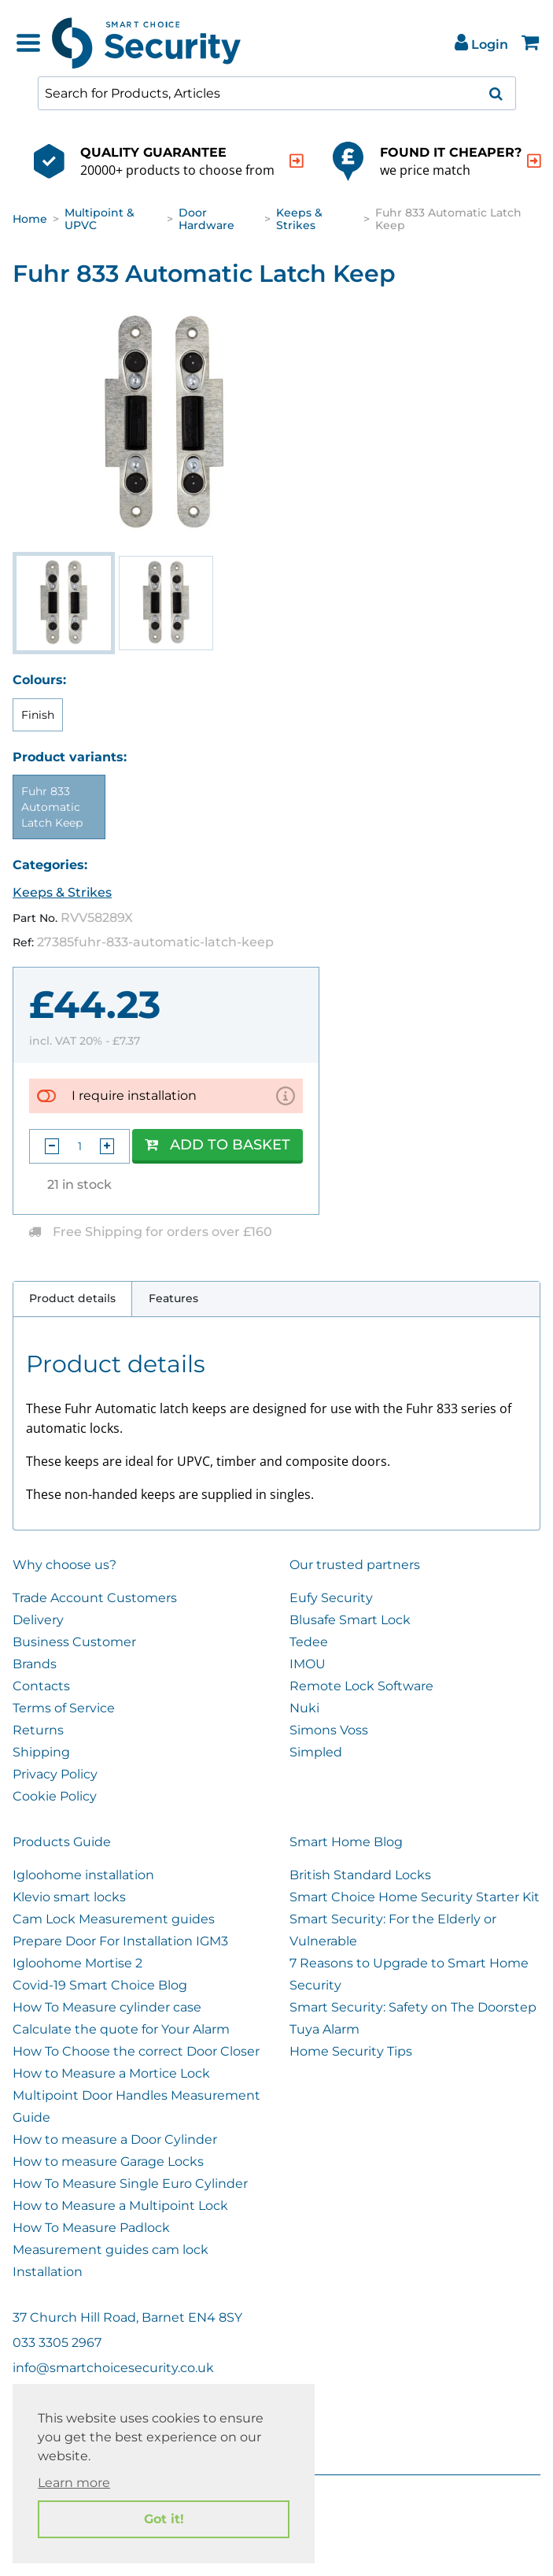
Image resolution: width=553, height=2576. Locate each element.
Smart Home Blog (346, 1841)
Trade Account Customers (95, 1597)
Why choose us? (64, 1564)
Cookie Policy (55, 1796)
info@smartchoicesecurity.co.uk (113, 2367)
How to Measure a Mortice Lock (111, 2073)
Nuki (304, 1708)
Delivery (38, 1619)
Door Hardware (206, 218)
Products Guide (62, 1841)
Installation (48, 2271)
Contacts (41, 1685)
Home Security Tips (350, 2051)
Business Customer (74, 1641)
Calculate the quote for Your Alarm (121, 2029)
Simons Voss (328, 1730)
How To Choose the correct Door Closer (136, 2051)
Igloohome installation (83, 1874)
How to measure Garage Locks (108, 2161)
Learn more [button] (74, 2482)
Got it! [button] (164, 2518)
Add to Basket (217, 1144)
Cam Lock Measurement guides (114, 1919)
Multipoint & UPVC (100, 218)
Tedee (308, 1641)
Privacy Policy (55, 1774)
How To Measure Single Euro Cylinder (130, 2183)
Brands (35, 1663)
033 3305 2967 (57, 2342)
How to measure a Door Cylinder (115, 2139)
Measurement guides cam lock (110, 2249)
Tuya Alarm (324, 2029)
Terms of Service (64, 1708)
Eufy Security (331, 1597)
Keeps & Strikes (299, 218)
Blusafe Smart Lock (350, 1619)
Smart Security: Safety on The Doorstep (412, 2007)
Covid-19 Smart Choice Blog (100, 1985)
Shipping (41, 1752)
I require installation (134, 1095)
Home (30, 219)
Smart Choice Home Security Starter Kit (414, 1896)
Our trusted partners (354, 1564)
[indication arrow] (296, 161)
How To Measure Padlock (91, 2227)
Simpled (315, 1752)
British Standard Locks (360, 1874)
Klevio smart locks (69, 1896)
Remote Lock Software (361, 1685)
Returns (38, 1730)
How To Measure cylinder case (107, 2007)
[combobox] (277, 93)
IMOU (307, 1663)
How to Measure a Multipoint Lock (120, 2205)
